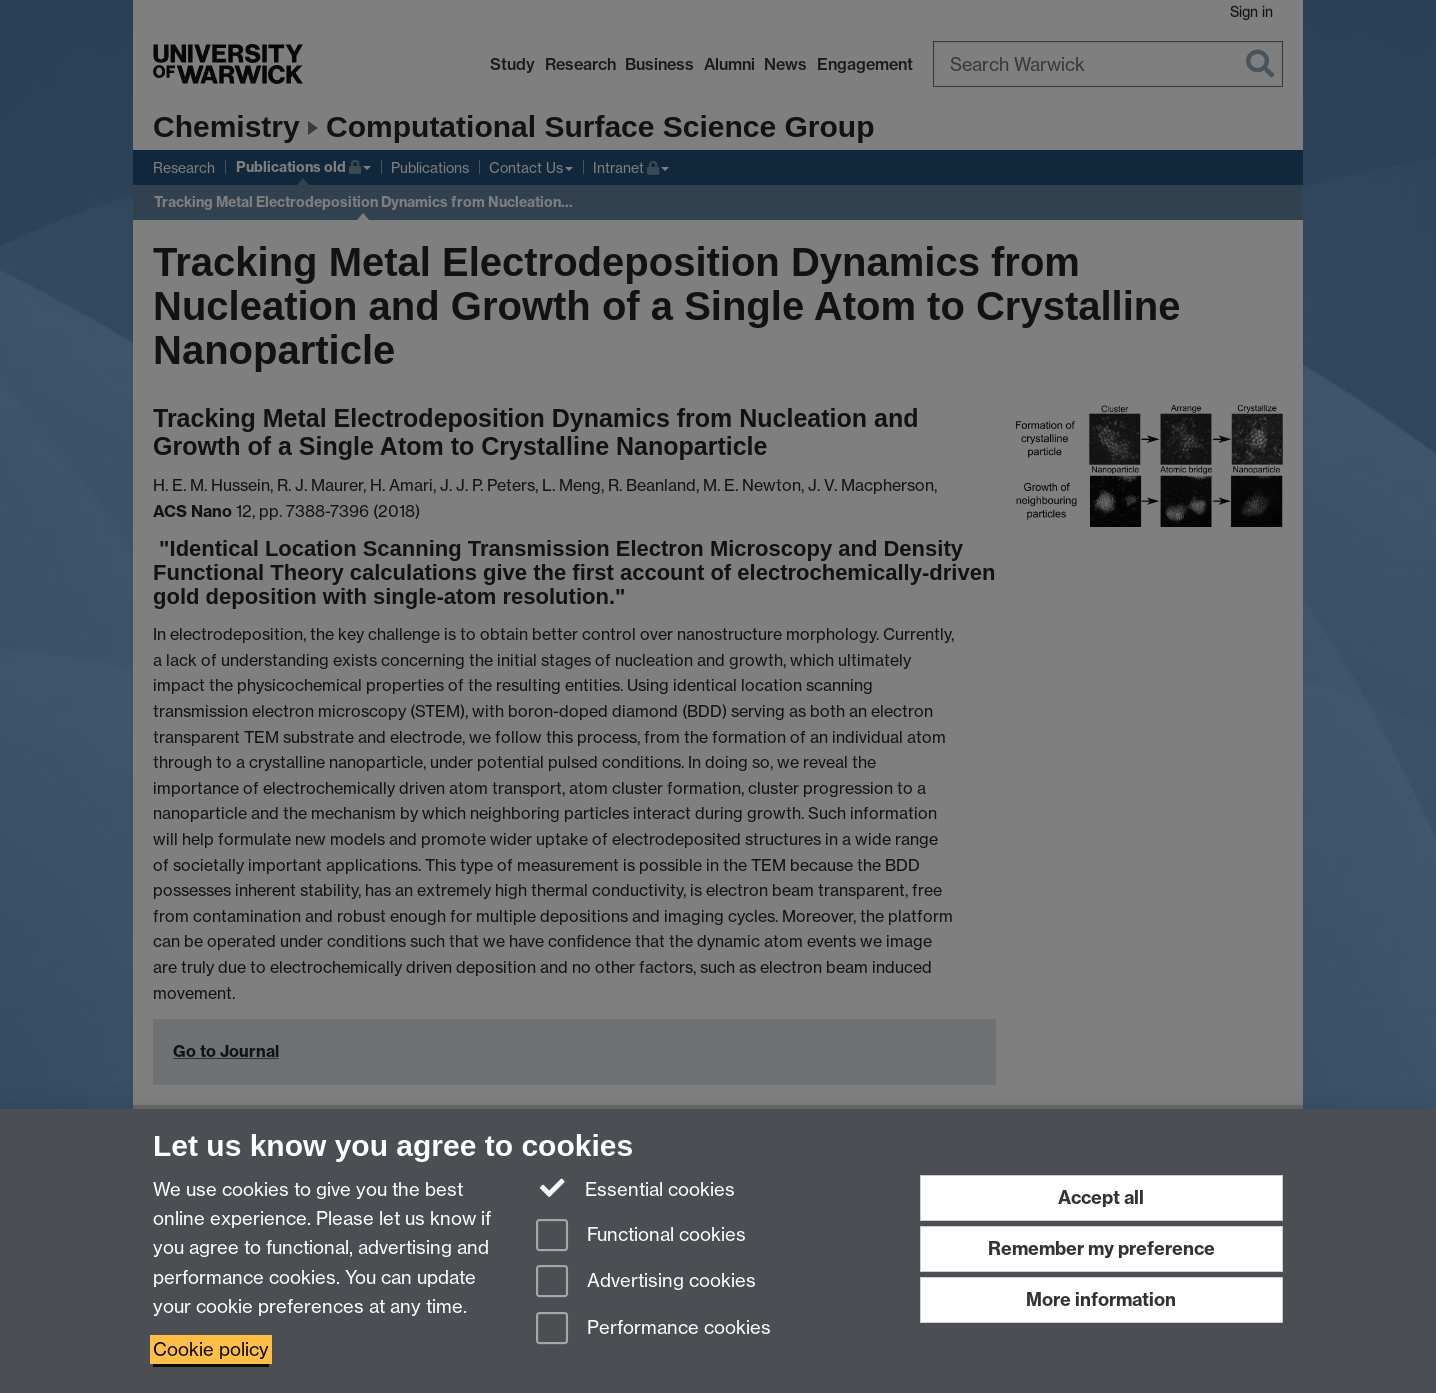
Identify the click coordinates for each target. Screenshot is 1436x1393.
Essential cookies (635, 1188)
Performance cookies (653, 1329)
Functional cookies (641, 1236)
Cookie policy (211, 1349)
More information (1101, 1299)
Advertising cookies (646, 1282)
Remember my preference (1101, 1248)
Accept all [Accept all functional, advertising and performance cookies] (1101, 1197)
